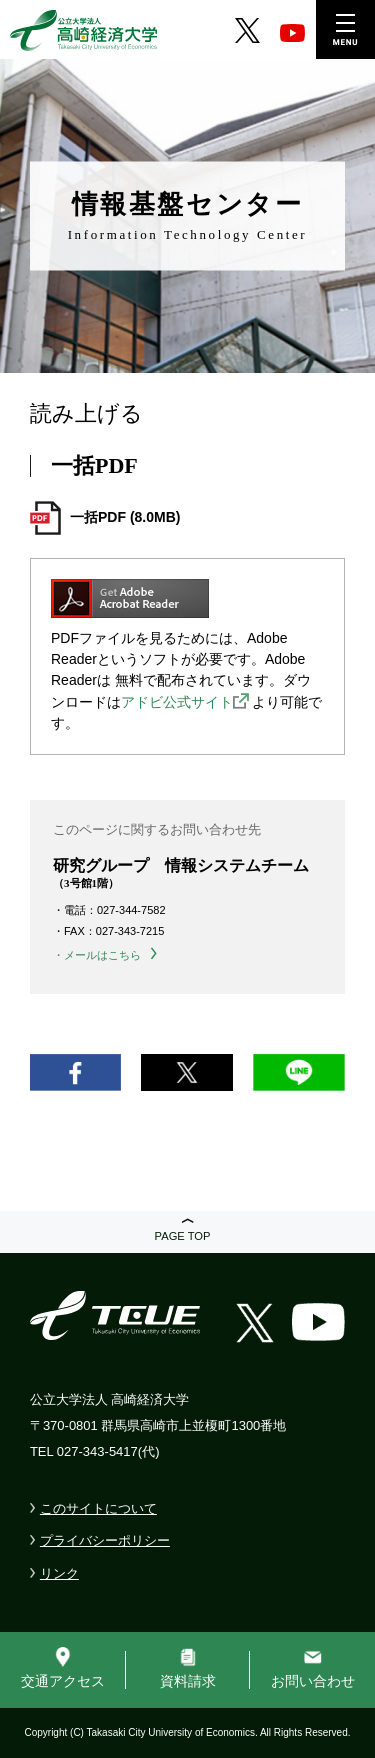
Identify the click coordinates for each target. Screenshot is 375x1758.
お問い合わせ (313, 1681)
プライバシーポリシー (105, 1540)
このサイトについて (98, 1508)
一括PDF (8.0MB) (125, 517)
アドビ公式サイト (177, 702)
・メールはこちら (97, 955)
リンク (59, 1573)
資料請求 (188, 1681)
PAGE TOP (183, 1236)
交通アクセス (63, 1681)
